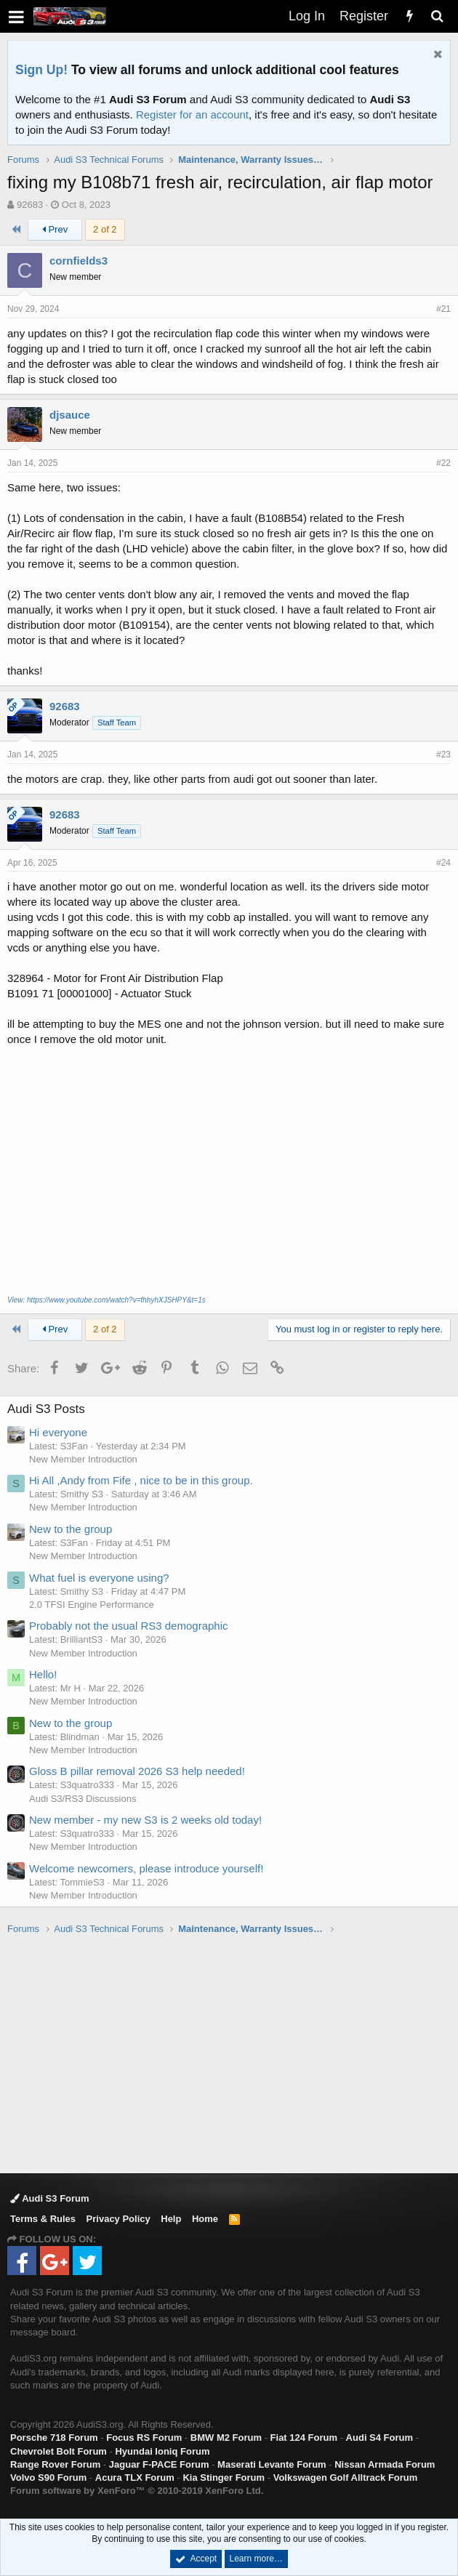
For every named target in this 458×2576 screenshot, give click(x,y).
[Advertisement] (232, 2053)
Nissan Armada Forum (384, 2464)
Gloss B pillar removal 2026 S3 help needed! (137, 1771)
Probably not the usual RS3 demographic (128, 1625)
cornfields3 (78, 260)
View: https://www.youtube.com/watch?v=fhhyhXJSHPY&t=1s (106, 1300)
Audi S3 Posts (46, 1409)
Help (171, 2218)
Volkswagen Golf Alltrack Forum (345, 2477)
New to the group (70, 1529)
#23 (443, 754)
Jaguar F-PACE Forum (159, 2464)
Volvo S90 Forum (48, 2477)
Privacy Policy (118, 2218)
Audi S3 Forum (49, 2198)
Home (205, 2218)
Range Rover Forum (55, 2464)
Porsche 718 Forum (54, 2437)
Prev (55, 229)
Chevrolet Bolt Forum (58, 2451)
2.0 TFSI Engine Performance (91, 1604)
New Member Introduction (83, 1459)
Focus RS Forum (144, 2437)
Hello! (43, 1674)
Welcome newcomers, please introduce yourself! (146, 1868)
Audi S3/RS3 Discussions (82, 1798)
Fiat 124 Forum (303, 2437)
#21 (443, 309)
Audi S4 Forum (379, 2437)
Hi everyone (58, 1432)
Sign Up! (41, 70)
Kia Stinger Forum (223, 2477)
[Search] (437, 16)
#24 (443, 863)
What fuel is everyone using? (99, 1577)
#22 (443, 463)
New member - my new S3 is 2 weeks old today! (145, 1820)
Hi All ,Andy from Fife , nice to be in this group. (141, 1480)
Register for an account (192, 114)
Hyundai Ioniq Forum (162, 2451)
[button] (16, 16)
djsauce (69, 414)
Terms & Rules (43, 2218)
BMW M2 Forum (226, 2437)
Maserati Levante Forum (271, 2464)
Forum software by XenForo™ (136, 2490)
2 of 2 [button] (105, 229)
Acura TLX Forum (134, 2477)
